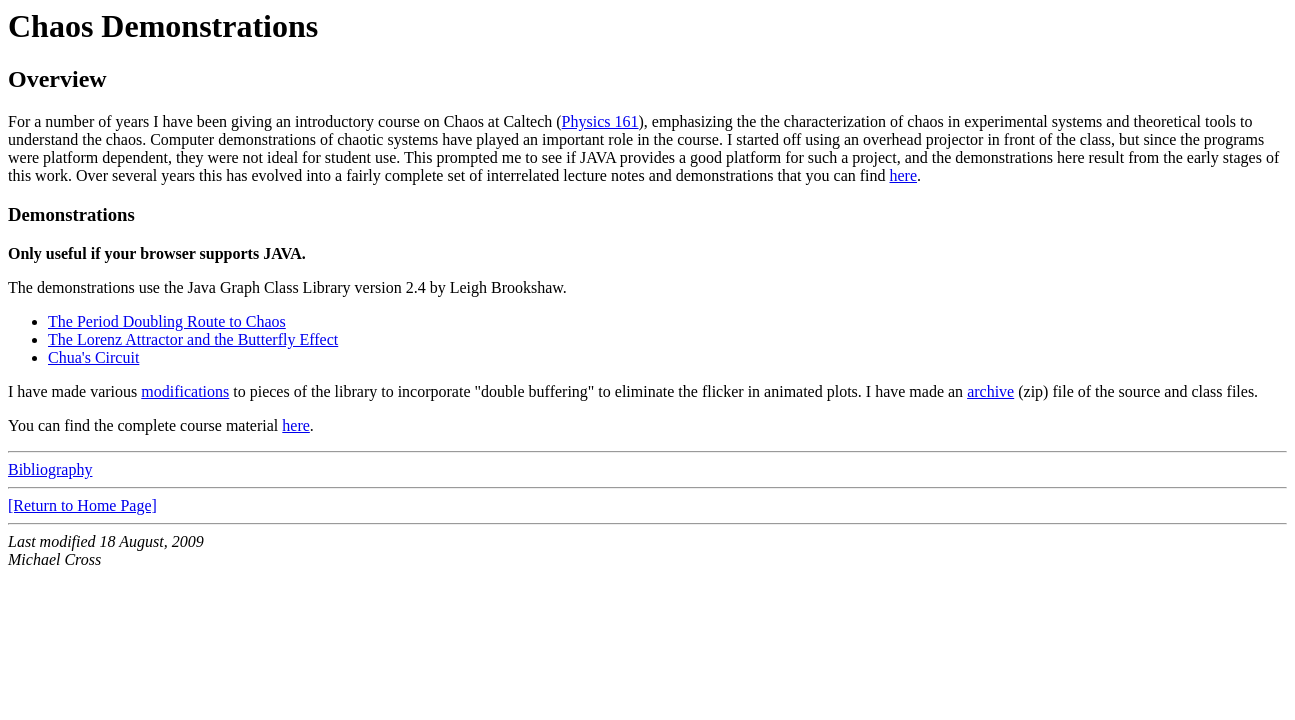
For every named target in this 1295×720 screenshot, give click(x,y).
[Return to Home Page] (82, 505)
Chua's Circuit (93, 357)
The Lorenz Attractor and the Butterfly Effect (193, 339)
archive (990, 391)
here (904, 175)
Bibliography (50, 469)
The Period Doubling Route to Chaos (167, 321)
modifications (185, 391)
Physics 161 (600, 121)
